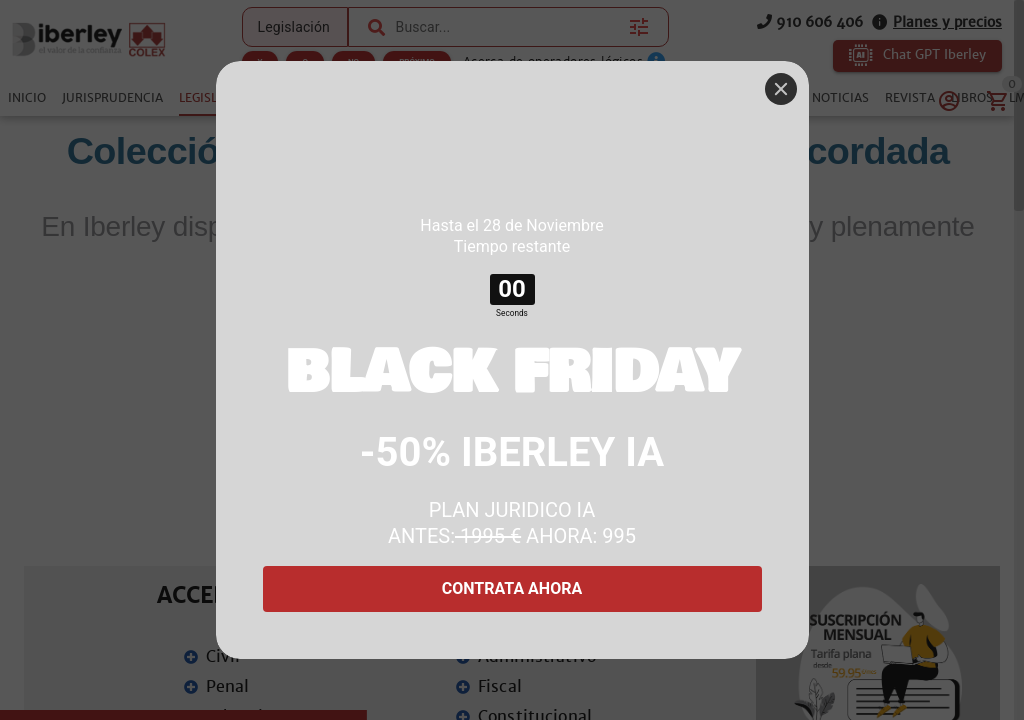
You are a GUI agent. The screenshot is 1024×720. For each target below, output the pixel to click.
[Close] (781, 89)
